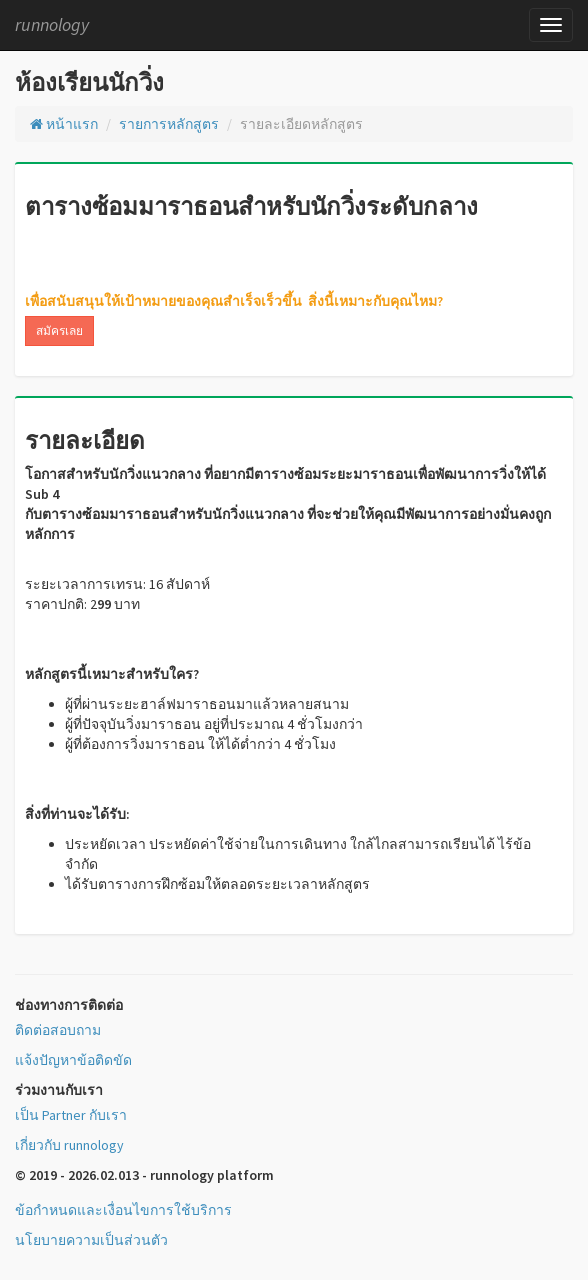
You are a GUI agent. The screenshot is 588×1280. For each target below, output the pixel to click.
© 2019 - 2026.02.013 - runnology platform (144, 1175)
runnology (52, 24)
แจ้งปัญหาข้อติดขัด (73, 1060)
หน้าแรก (64, 124)
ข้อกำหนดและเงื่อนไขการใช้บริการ (123, 1210)
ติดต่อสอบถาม (58, 1030)
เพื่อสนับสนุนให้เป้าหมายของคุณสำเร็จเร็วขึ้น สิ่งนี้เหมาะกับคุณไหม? (234, 301)
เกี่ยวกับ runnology (69, 1145)
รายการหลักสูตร (169, 124)
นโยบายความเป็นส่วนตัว (91, 1240)
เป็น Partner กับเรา (71, 1115)
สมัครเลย (59, 330)
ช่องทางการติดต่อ (69, 1005)
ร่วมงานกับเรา (59, 1090)
